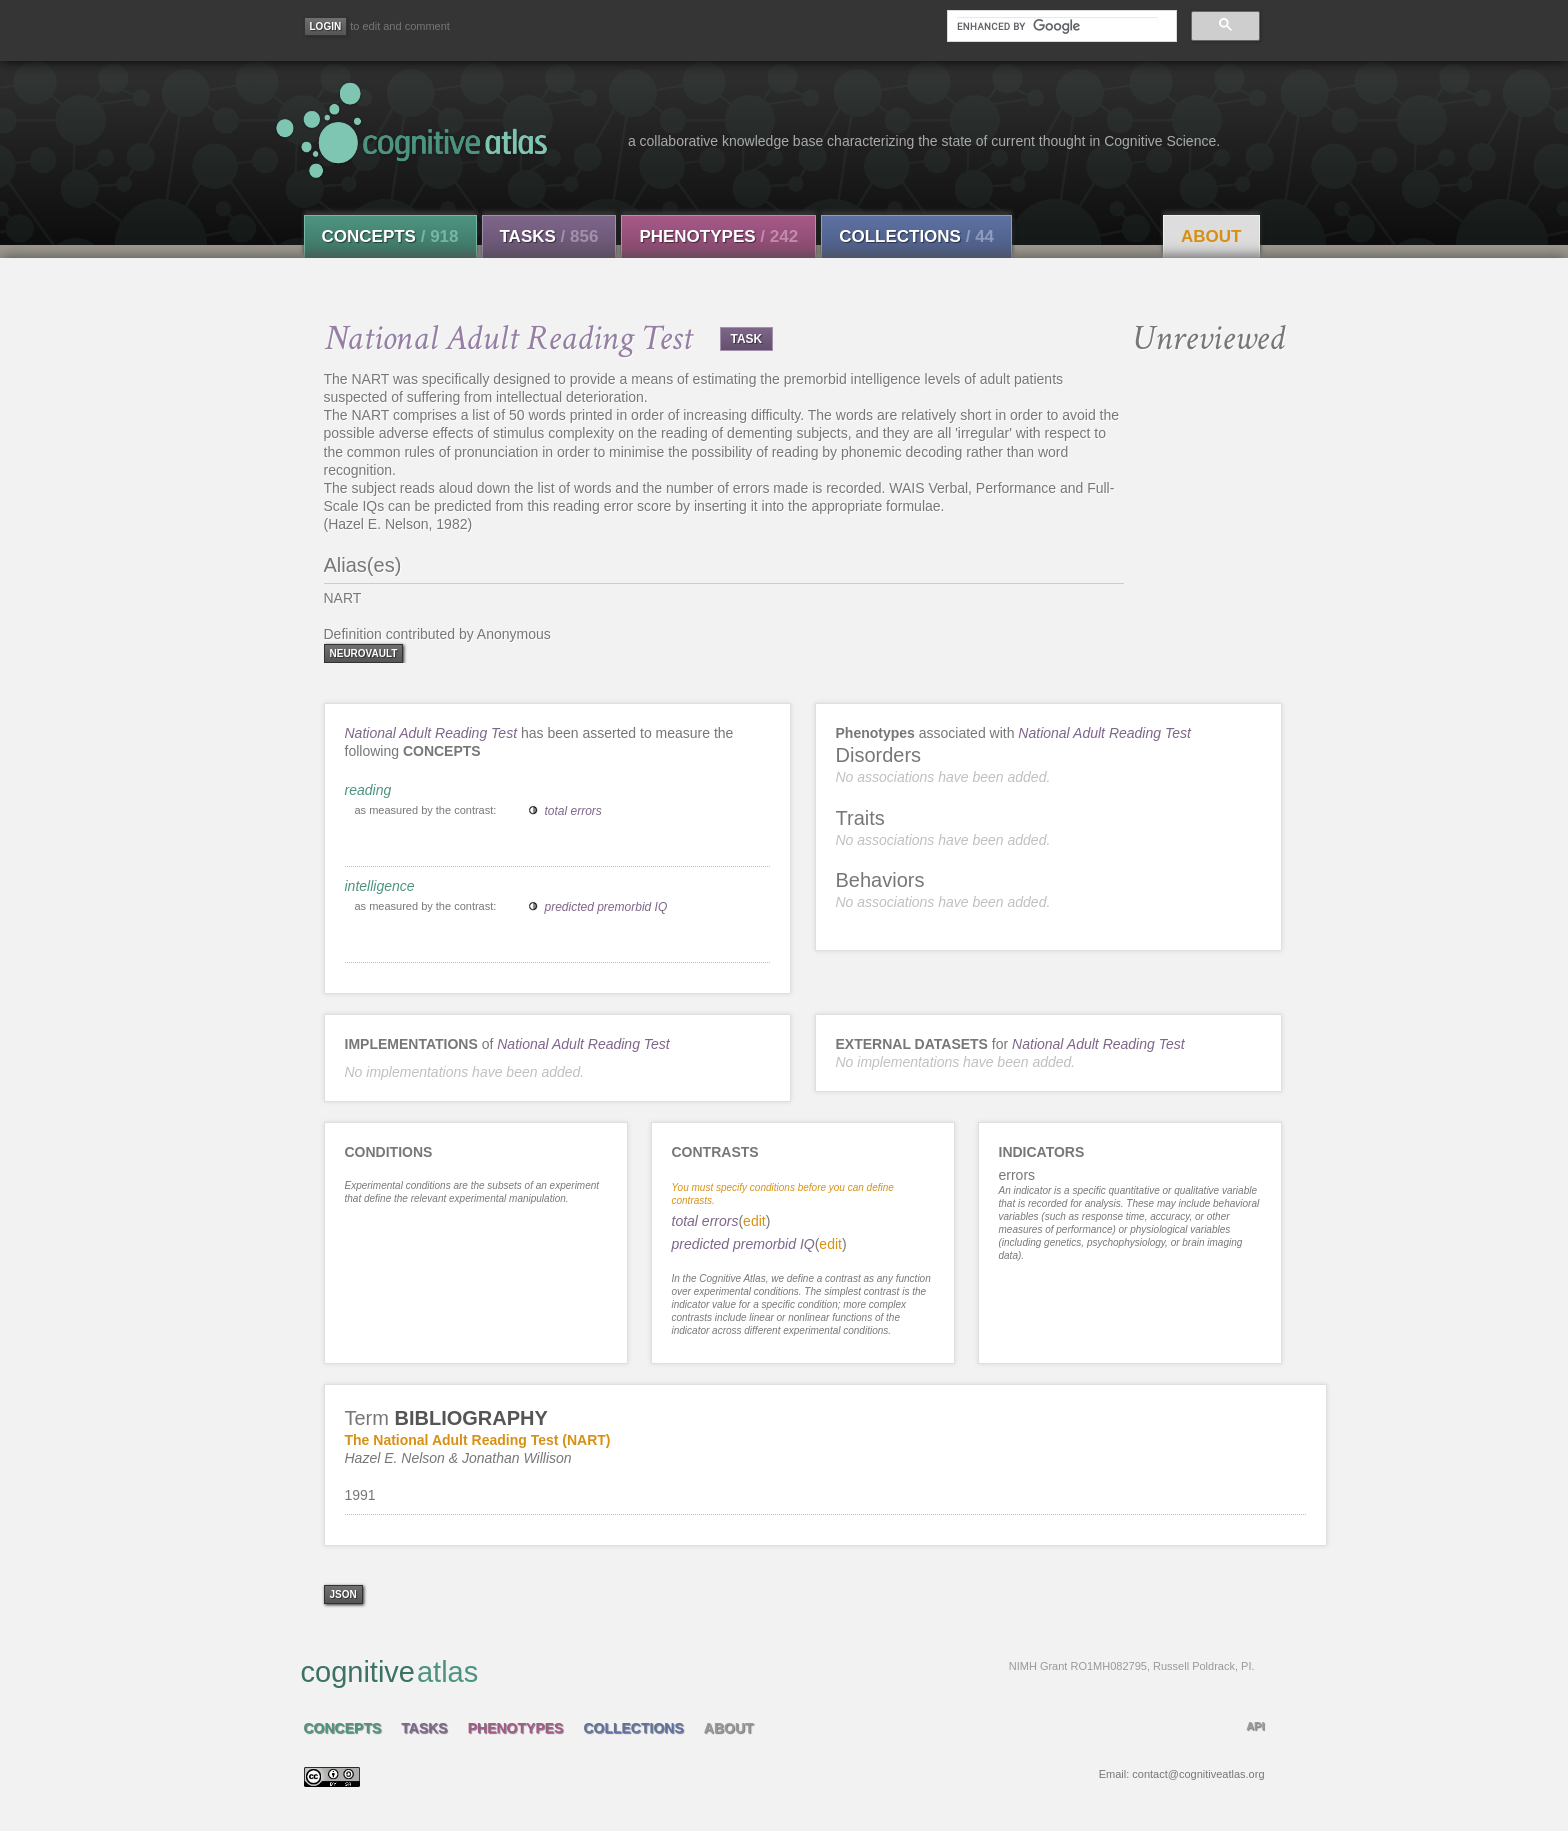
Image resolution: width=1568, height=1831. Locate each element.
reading (368, 790)
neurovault (364, 653)
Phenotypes (718, 236)
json (343, 1594)
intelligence (380, 886)
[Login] (326, 26)
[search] (1057, 26)
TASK (747, 339)
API (1255, 1726)
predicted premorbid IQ (606, 907)
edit (754, 1221)
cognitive (778, 1671)
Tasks (549, 236)
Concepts (390, 236)
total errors (573, 811)
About (1211, 236)
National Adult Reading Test (431, 733)
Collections (916, 236)
